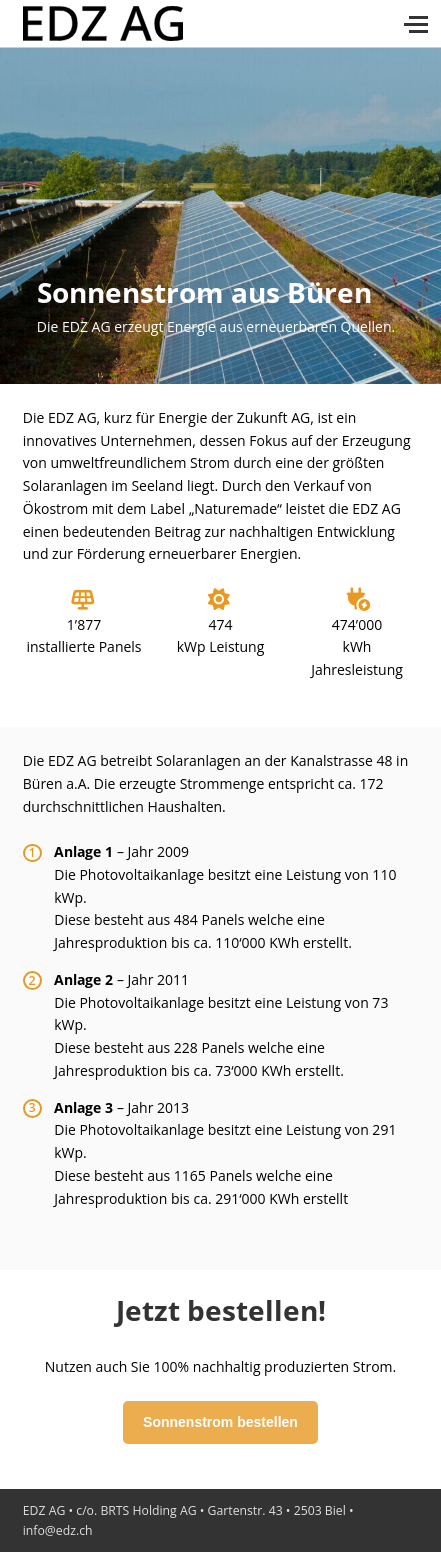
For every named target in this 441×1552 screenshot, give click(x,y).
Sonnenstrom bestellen (220, 1422)
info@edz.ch (58, 1530)
